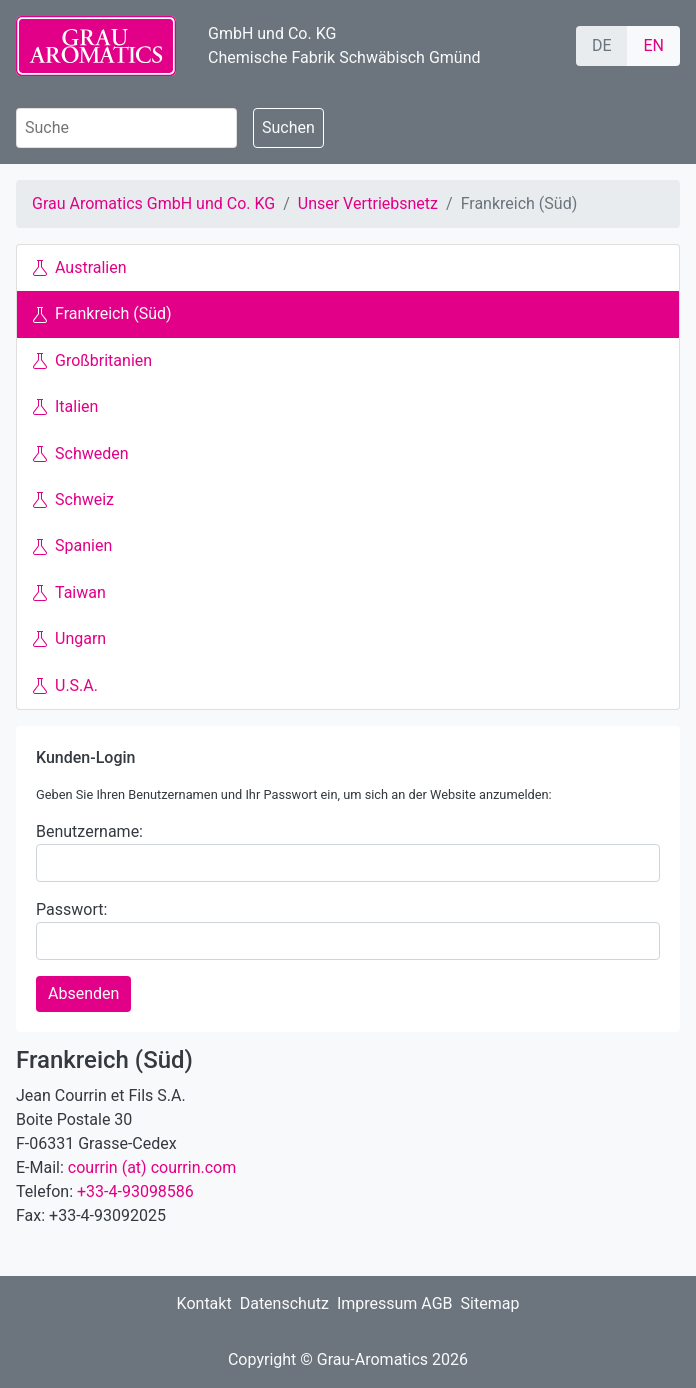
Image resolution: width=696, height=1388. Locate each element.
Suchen (288, 127)
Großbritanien (92, 360)
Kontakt (204, 1303)
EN (653, 45)
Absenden (83, 993)
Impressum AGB (395, 1303)
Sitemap (490, 1303)
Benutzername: (89, 831)
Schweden (81, 453)
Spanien (72, 545)
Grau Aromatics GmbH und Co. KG (153, 203)
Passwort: (71, 909)
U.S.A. (65, 685)
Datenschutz (284, 1303)
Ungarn (69, 638)
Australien (80, 267)
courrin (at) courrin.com (152, 1167)
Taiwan (69, 592)
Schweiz (73, 499)
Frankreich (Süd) (102, 313)
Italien (65, 406)
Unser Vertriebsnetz (368, 203)
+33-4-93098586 (135, 1191)
